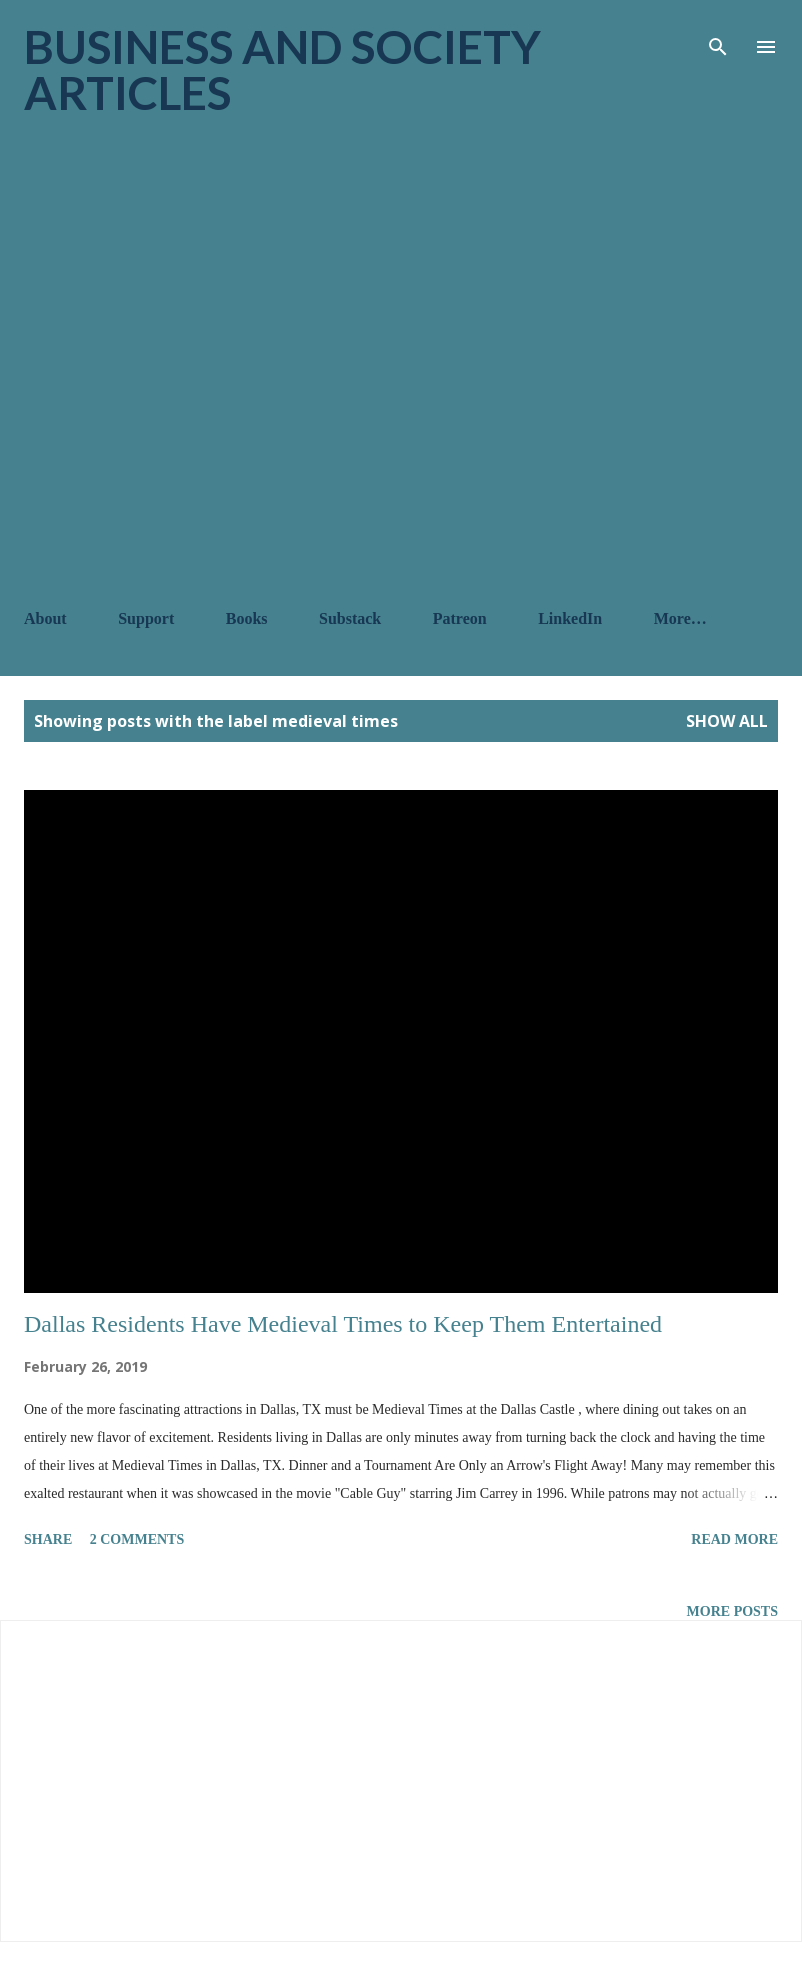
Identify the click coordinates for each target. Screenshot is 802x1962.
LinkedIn (570, 618)
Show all (727, 721)
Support (146, 618)
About (45, 618)
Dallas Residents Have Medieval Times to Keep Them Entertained (343, 1324)
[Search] (718, 36)
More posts (732, 1611)
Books (247, 618)
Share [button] (48, 1539)
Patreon (460, 618)
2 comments (137, 1539)
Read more (734, 1539)
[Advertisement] (226, 362)
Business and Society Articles (282, 69)
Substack (350, 618)
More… (680, 618)
